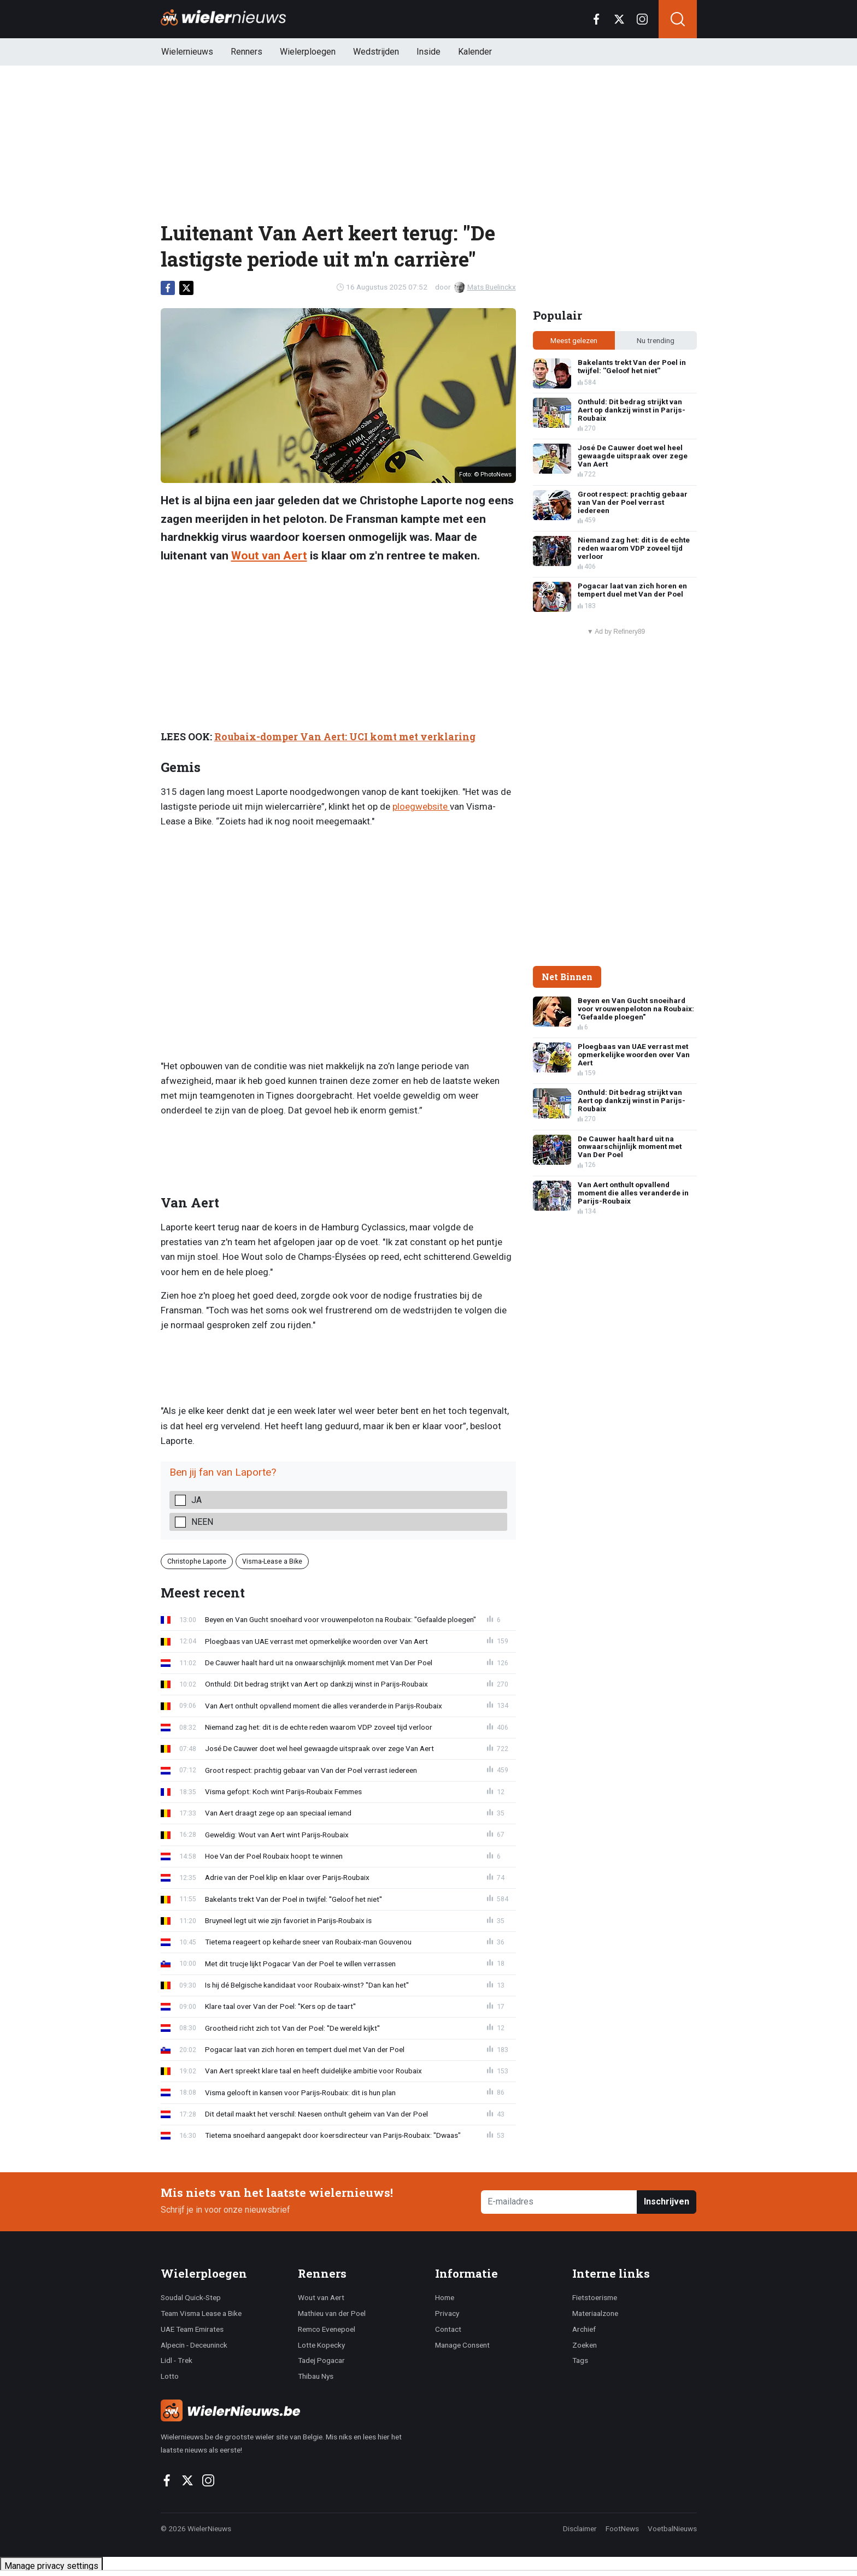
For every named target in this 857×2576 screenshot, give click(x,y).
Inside (428, 51)
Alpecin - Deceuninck (194, 2345)
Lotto (170, 2376)
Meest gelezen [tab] (573, 340)
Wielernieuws (187, 51)
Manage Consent (462, 2345)
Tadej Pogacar (321, 2360)
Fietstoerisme (594, 2297)
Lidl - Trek (176, 2360)
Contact (448, 2329)
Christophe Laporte (196, 1561)
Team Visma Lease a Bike (201, 2313)
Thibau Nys (315, 2376)
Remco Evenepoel (326, 2329)
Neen (202, 1522)
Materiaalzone (595, 2313)
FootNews (622, 2528)
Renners (246, 51)
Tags (580, 2360)
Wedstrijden (376, 51)
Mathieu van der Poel (332, 2313)
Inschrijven (666, 2201)
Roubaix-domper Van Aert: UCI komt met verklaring (345, 736)
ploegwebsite (421, 806)
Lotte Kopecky (321, 2345)
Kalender (475, 51)
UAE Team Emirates (192, 2329)
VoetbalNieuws (672, 2528)
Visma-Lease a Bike (272, 1561)
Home (444, 2297)
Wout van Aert (269, 555)
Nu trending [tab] (655, 340)
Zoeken (584, 2345)
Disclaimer (580, 2528)
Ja (196, 1500)
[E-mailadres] (559, 2202)
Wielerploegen (308, 51)
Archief (584, 2329)
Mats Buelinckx (485, 286)
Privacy (447, 2313)
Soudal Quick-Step (191, 2297)
